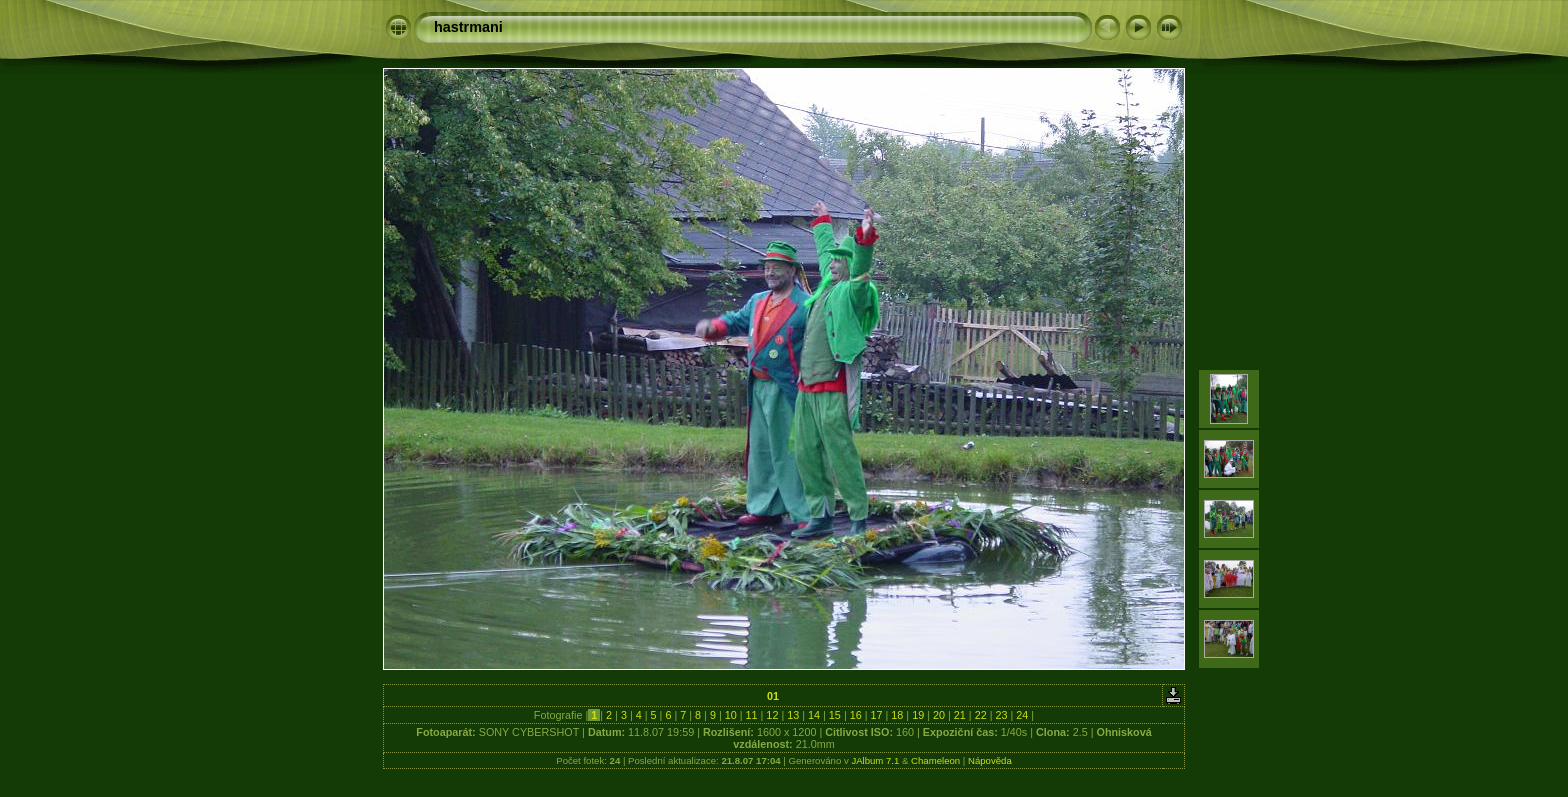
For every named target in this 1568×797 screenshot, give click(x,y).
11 (752, 715)
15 (835, 715)
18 (897, 715)
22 (981, 715)
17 (877, 715)
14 (814, 715)
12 (772, 715)
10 (731, 715)
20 (939, 715)
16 (856, 715)
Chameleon (935, 760)
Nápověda (990, 760)
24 (1022, 715)
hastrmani (468, 27)
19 (918, 715)
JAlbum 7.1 (875, 760)
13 (793, 715)
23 (1001, 715)
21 (960, 715)
